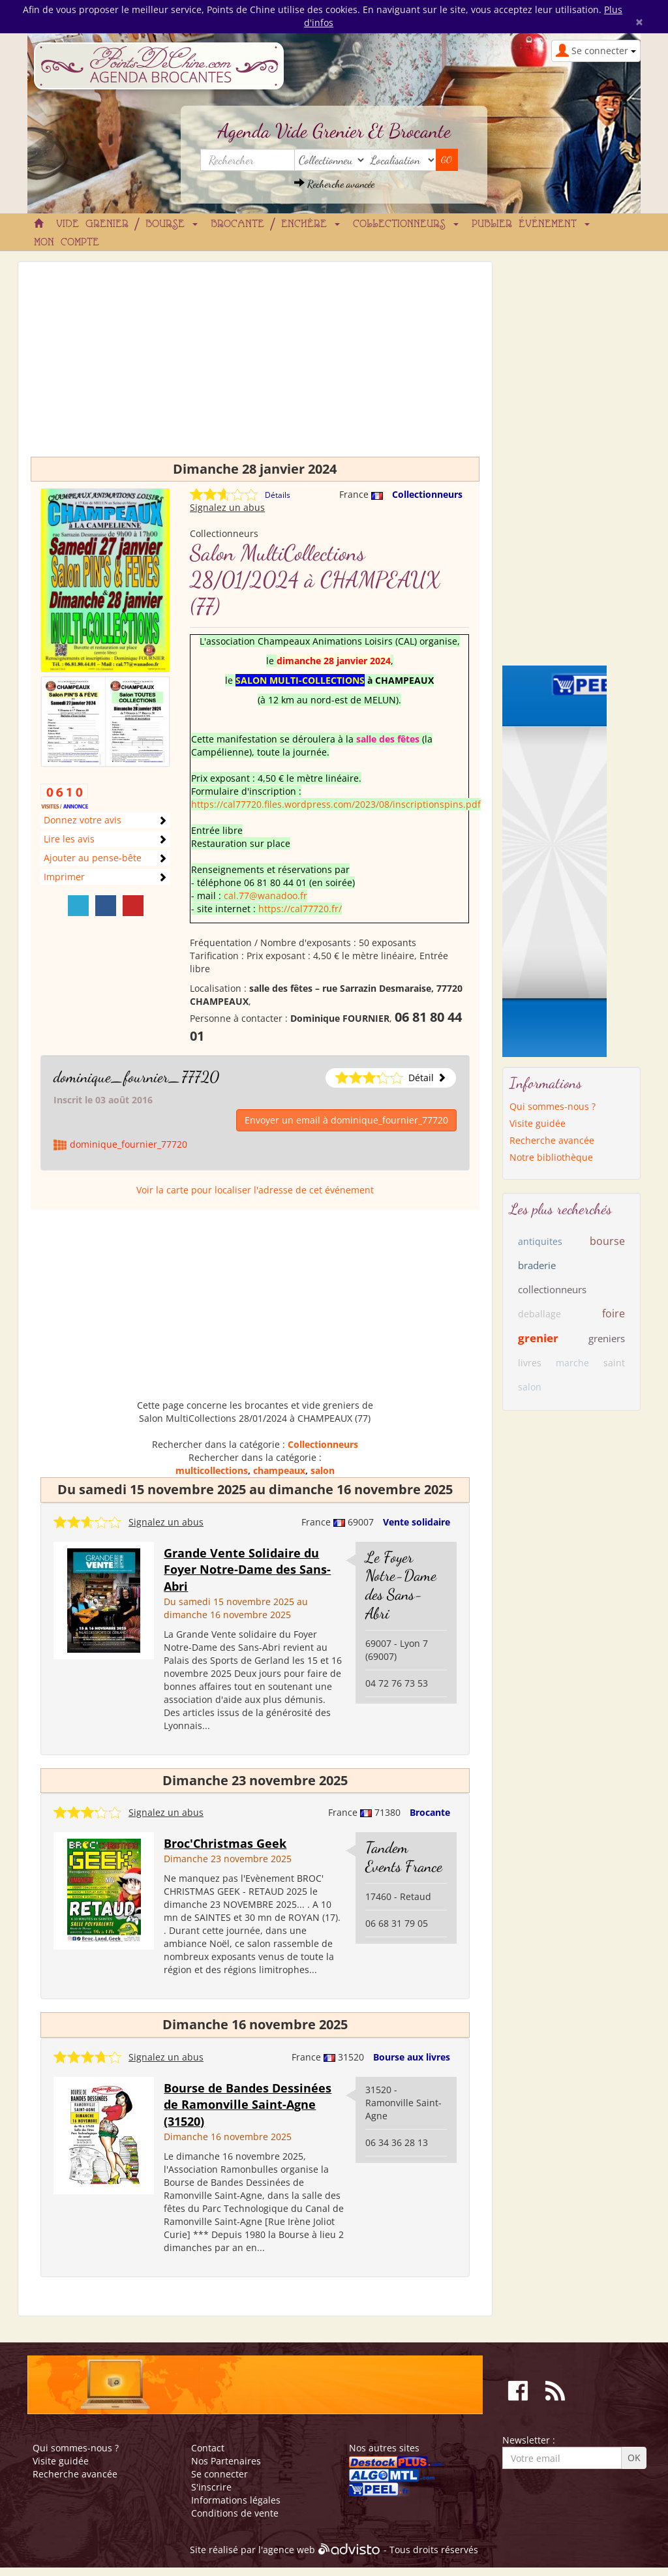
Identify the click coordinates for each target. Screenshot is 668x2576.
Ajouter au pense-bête (93, 857)
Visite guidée (537, 1123)
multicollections (211, 1470)
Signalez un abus (227, 507)
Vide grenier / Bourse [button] (127, 224)
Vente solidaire (416, 1522)
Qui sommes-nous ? (552, 1106)
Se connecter (219, 2474)
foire (613, 1313)
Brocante (430, 1812)
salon (323, 1470)
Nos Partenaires (226, 2461)
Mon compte (66, 242)
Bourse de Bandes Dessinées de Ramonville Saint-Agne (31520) (247, 2104)
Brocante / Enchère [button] (275, 224)
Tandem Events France (403, 1857)
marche (572, 1363)
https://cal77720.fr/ (300, 908)
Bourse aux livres (411, 2057)
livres (529, 1363)
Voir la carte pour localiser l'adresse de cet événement (255, 1190)
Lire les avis (69, 839)
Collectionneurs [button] (406, 224)
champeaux (279, 1470)
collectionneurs (552, 1289)
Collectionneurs (427, 494)
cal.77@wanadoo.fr (265, 895)
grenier (538, 1337)
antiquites (540, 1241)
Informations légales (236, 2500)
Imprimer (64, 876)
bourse (607, 1241)
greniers (606, 1338)
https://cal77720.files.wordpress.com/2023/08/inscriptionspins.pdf (336, 804)
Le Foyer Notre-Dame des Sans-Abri (400, 1585)
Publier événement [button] (531, 224)
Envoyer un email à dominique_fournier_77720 (346, 1120)
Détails (277, 494)
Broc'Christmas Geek (225, 1843)
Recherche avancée (334, 183)
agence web (289, 2549)
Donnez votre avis (82, 820)
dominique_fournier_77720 (136, 1076)
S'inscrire (211, 2487)
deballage (539, 1314)
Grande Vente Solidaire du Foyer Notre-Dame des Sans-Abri (247, 1569)
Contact (207, 2448)
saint (614, 1363)
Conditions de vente (235, 2513)
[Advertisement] (255, 365)
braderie (537, 1265)
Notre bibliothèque (551, 1157)
